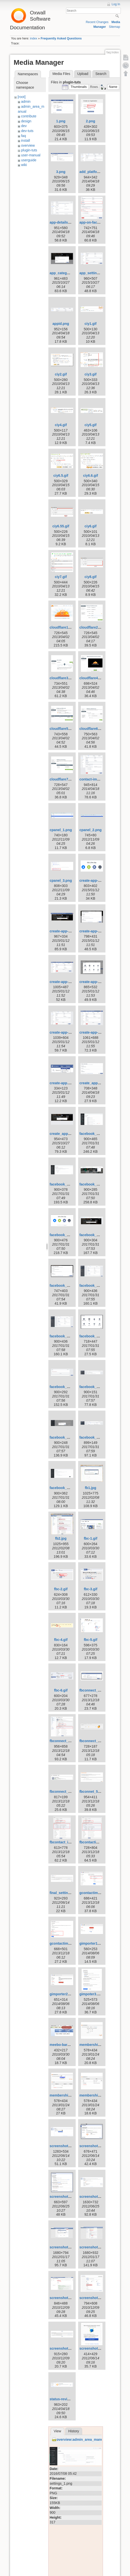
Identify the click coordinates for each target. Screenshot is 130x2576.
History (73, 2431)
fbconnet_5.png (92, 1792)
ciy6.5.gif (60, 475)
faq (23, 136)
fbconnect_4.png (63, 1792)
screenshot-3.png (64, 2146)
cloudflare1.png (62, 627)
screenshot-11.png (94, 2247)
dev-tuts (27, 131)
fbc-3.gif (90, 1589)
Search (117, 16)
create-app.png (62, 1083)
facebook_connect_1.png (100, 1134)
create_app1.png (93, 1083)
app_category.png (64, 273)
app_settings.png (93, 273)
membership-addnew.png (100, 2045)
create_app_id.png (65, 1134)
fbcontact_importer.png (69, 1842)
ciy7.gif (61, 577)
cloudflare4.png (92, 678)
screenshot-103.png (66, 2298)
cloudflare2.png (92, 627)
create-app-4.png (93, 931)
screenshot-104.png (95, 2298)
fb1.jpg (90, 1488)
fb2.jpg (60, 1538)
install (25, 140)
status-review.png (64, 2399)
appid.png (61, 324)
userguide (28, 160)
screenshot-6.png (64, 2197)
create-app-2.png (93, 880)
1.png (60, 121)
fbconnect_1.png (93, 1690)
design (26, 121)
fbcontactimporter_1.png (99, 1842)
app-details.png (62, 222)
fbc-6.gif (60, 1690)
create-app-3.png (64, 931)
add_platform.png (94, 172)
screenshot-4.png (93, 2146)
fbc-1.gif (90, 1538)
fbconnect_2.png (63, 1741)
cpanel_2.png (90, 830)
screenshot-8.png (64, 2247)
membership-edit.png (67, 2095)
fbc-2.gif (60, 1589)
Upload (82, 74)
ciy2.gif (61, 374)
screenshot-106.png (66, 2348)
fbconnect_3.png (93, 1741)
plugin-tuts (29, 150)
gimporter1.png (92, 1943)
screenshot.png (92, 2348)
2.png (90, 121)
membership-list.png (96, 2095)
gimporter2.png (62, 1994)
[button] (79, 87)
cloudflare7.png (62, 779)
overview (28, 145)
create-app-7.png (64, 1032)
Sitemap (114, 27)
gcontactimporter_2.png (69, 1943)
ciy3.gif (91, 374)
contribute (28, 116)
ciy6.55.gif (60, 526)
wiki (24, 165)
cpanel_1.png (61, 830)
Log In (116, 4)
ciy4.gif (61, 425)
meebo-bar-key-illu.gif (68, 2045)
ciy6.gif (91, 526)
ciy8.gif (91, 577)
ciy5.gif (91, 425)
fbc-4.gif (60, 1640)
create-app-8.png (93, 1032)
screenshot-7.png (93, 2197)
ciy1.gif (91, 324)
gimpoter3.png (91, 1994)
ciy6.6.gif (90, 475)
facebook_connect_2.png (70, 1184)
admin (26, 101)
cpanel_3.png (61, 880)
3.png (60, 172)
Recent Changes (97, 22)
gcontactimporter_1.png (99, 1893)
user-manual (30, 155)
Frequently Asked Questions (61, 38)
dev (24, 126)
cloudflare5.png (62, 729)
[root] (22, 97)
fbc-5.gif (90, 1640)
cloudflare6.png (92, 729)
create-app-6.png (93, 982)
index (33, 38)
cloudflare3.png (62, 678)
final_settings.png (64, 1893)
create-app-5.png (64, 982)
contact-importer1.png (97, 779)
